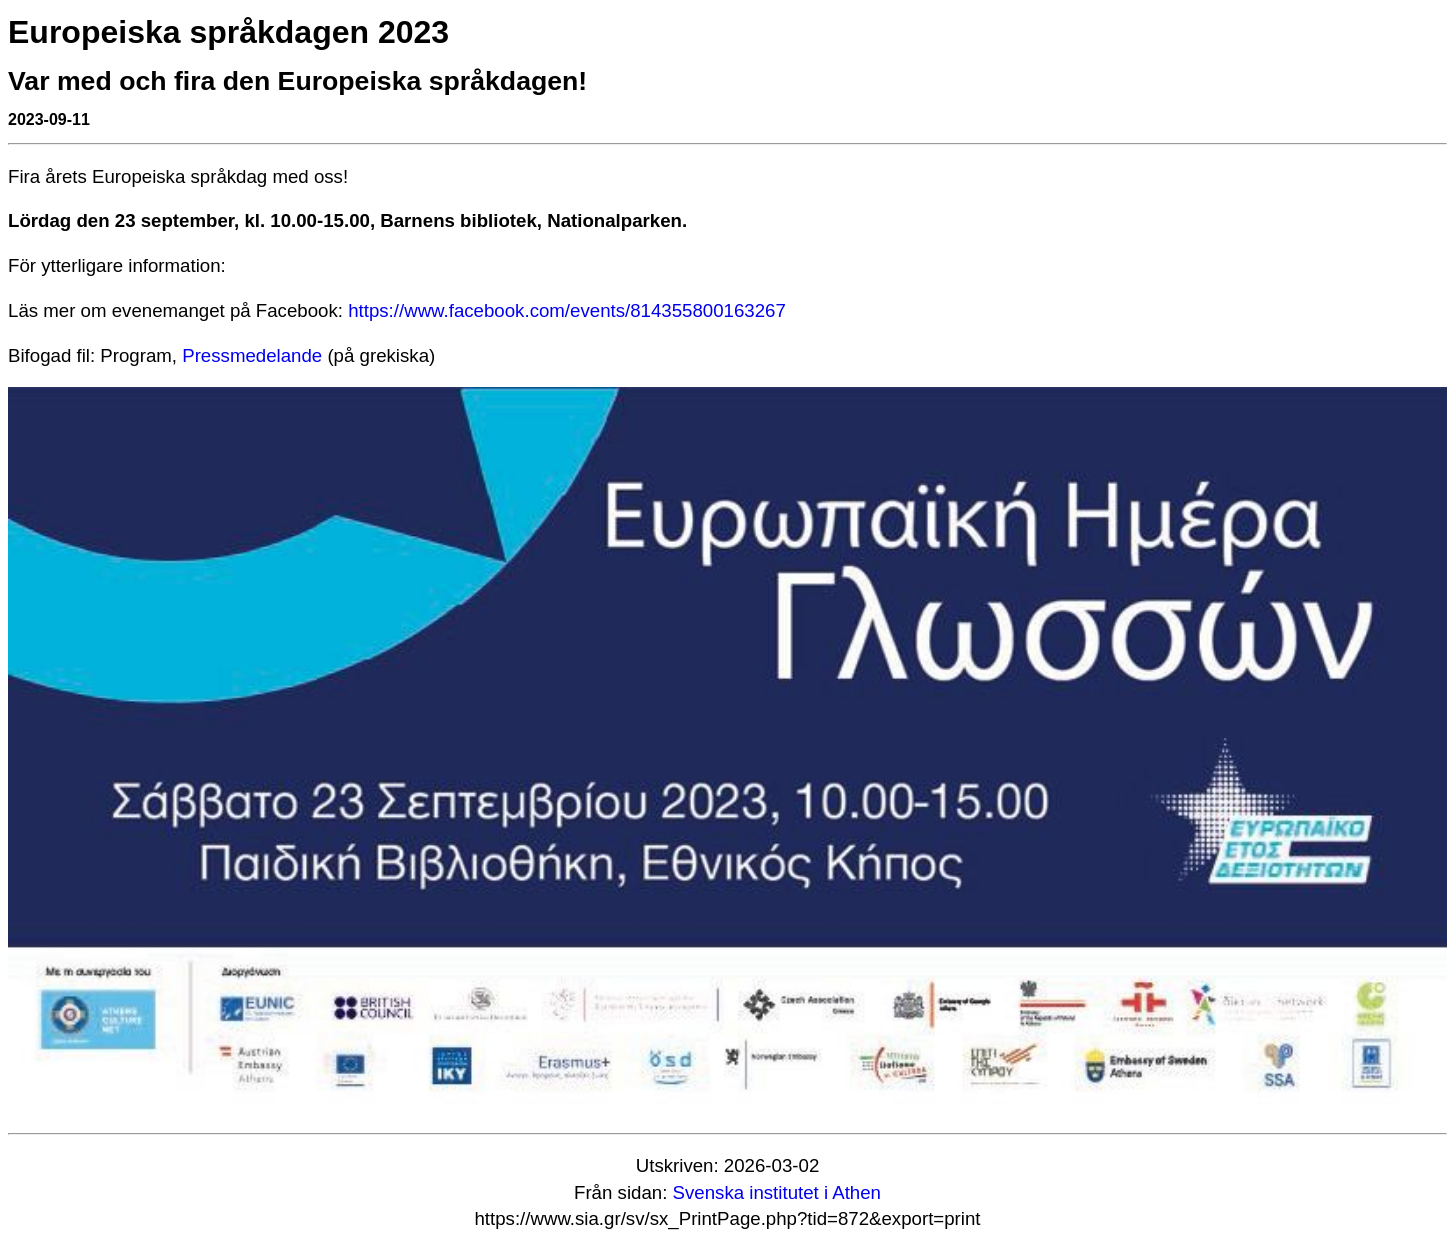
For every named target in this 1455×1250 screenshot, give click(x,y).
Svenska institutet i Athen (777, 1192)
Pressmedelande (252, 355)
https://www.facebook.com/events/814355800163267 (567, 310)
